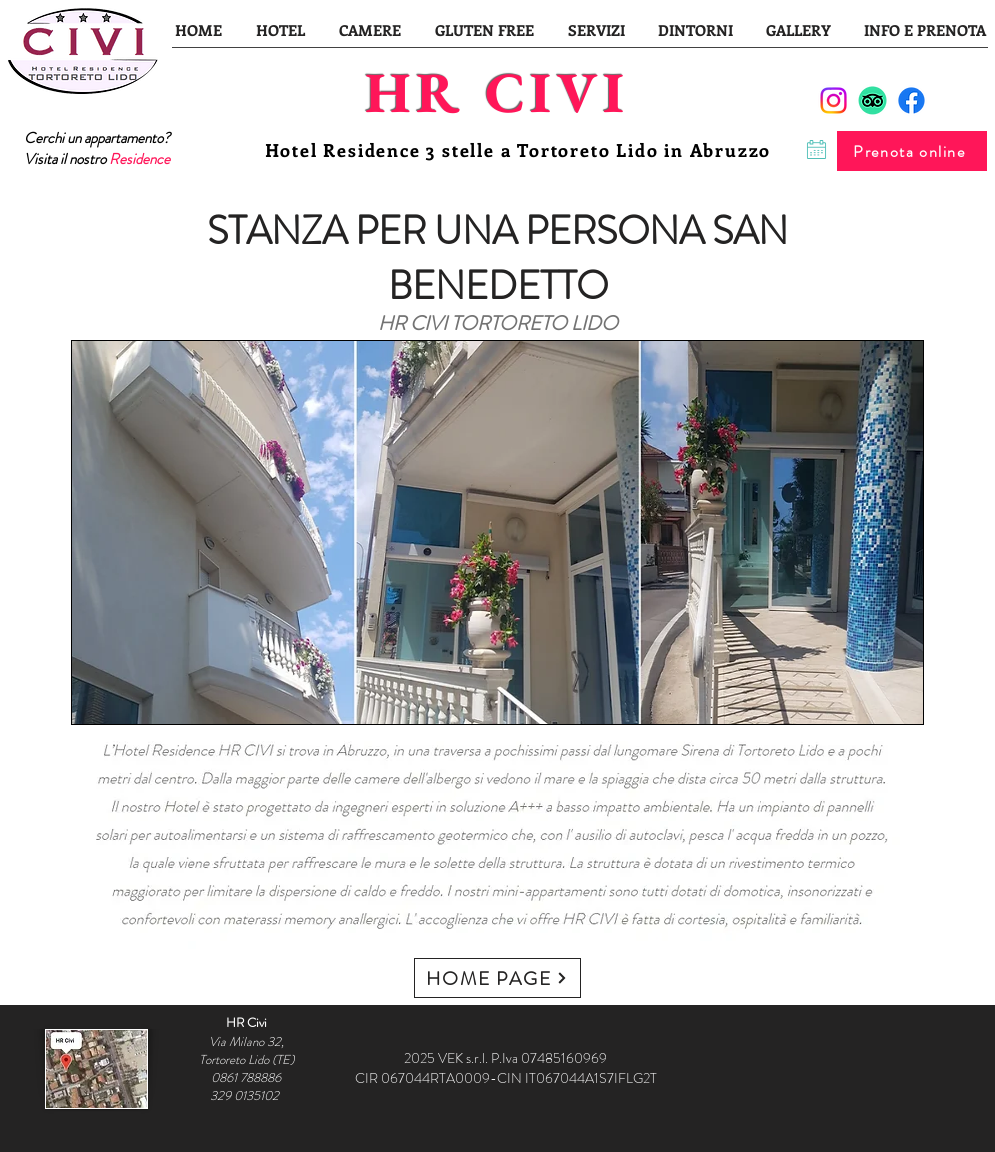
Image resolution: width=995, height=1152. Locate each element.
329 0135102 (246, 1095)
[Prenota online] (912, 151)
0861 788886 (246, 1077)
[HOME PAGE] (497, 978)
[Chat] (816, 149)
